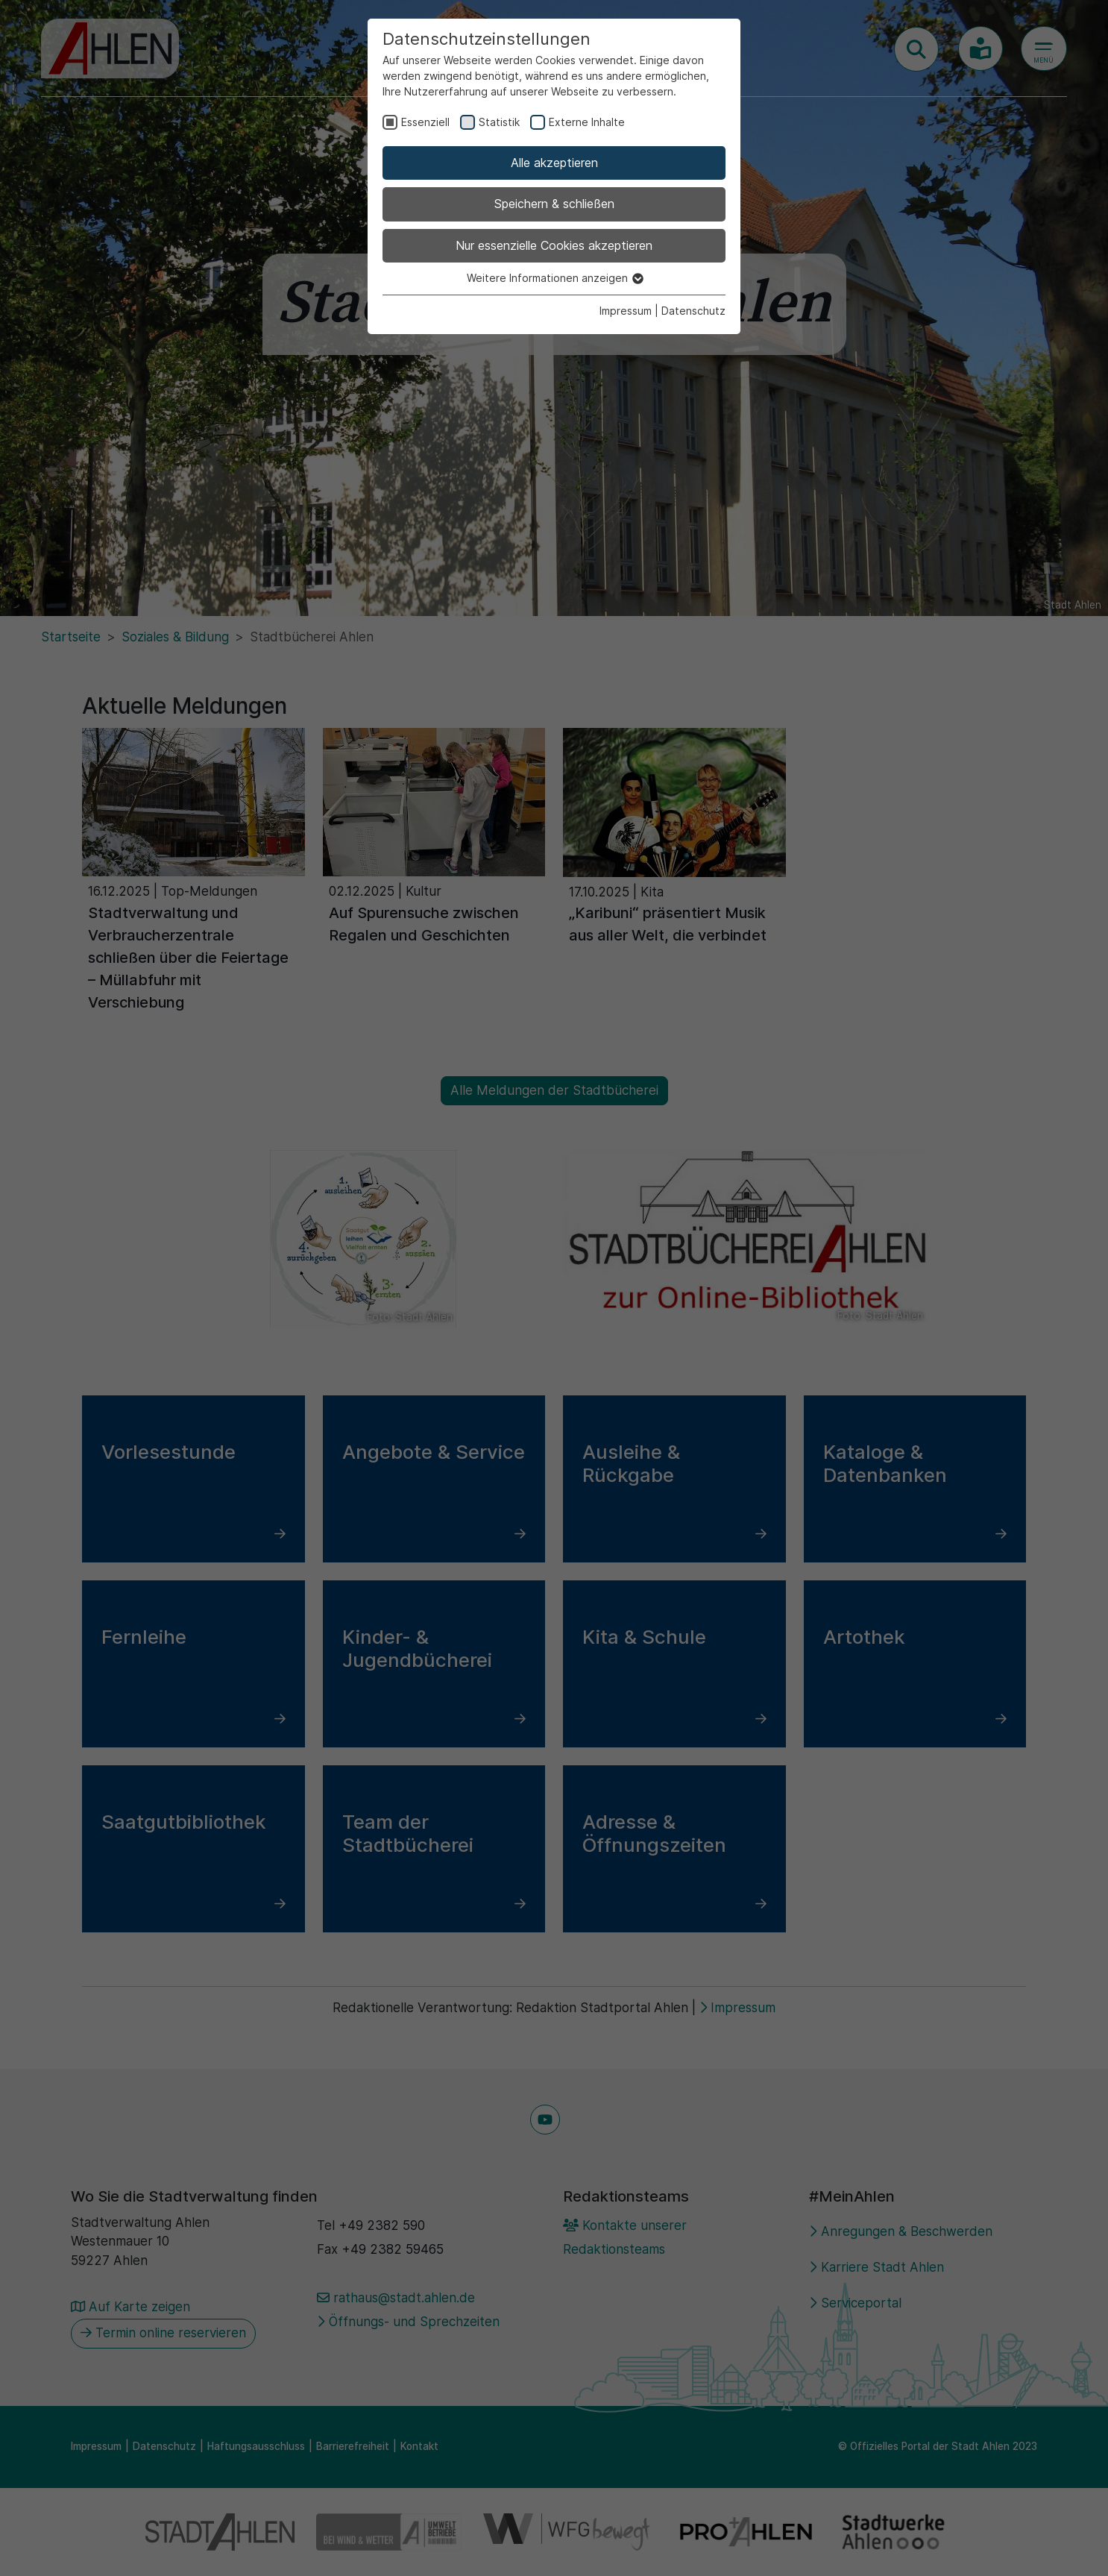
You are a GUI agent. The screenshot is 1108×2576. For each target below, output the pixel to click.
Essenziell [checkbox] (425, 122)
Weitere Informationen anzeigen (554, 277)
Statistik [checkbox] (499, 122)
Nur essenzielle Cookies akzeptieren (554, 245)
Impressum (625, 310)
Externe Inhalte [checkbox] (587, 122)
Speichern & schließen (554, 203)
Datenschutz (693, 310)
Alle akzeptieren (554, 162)
